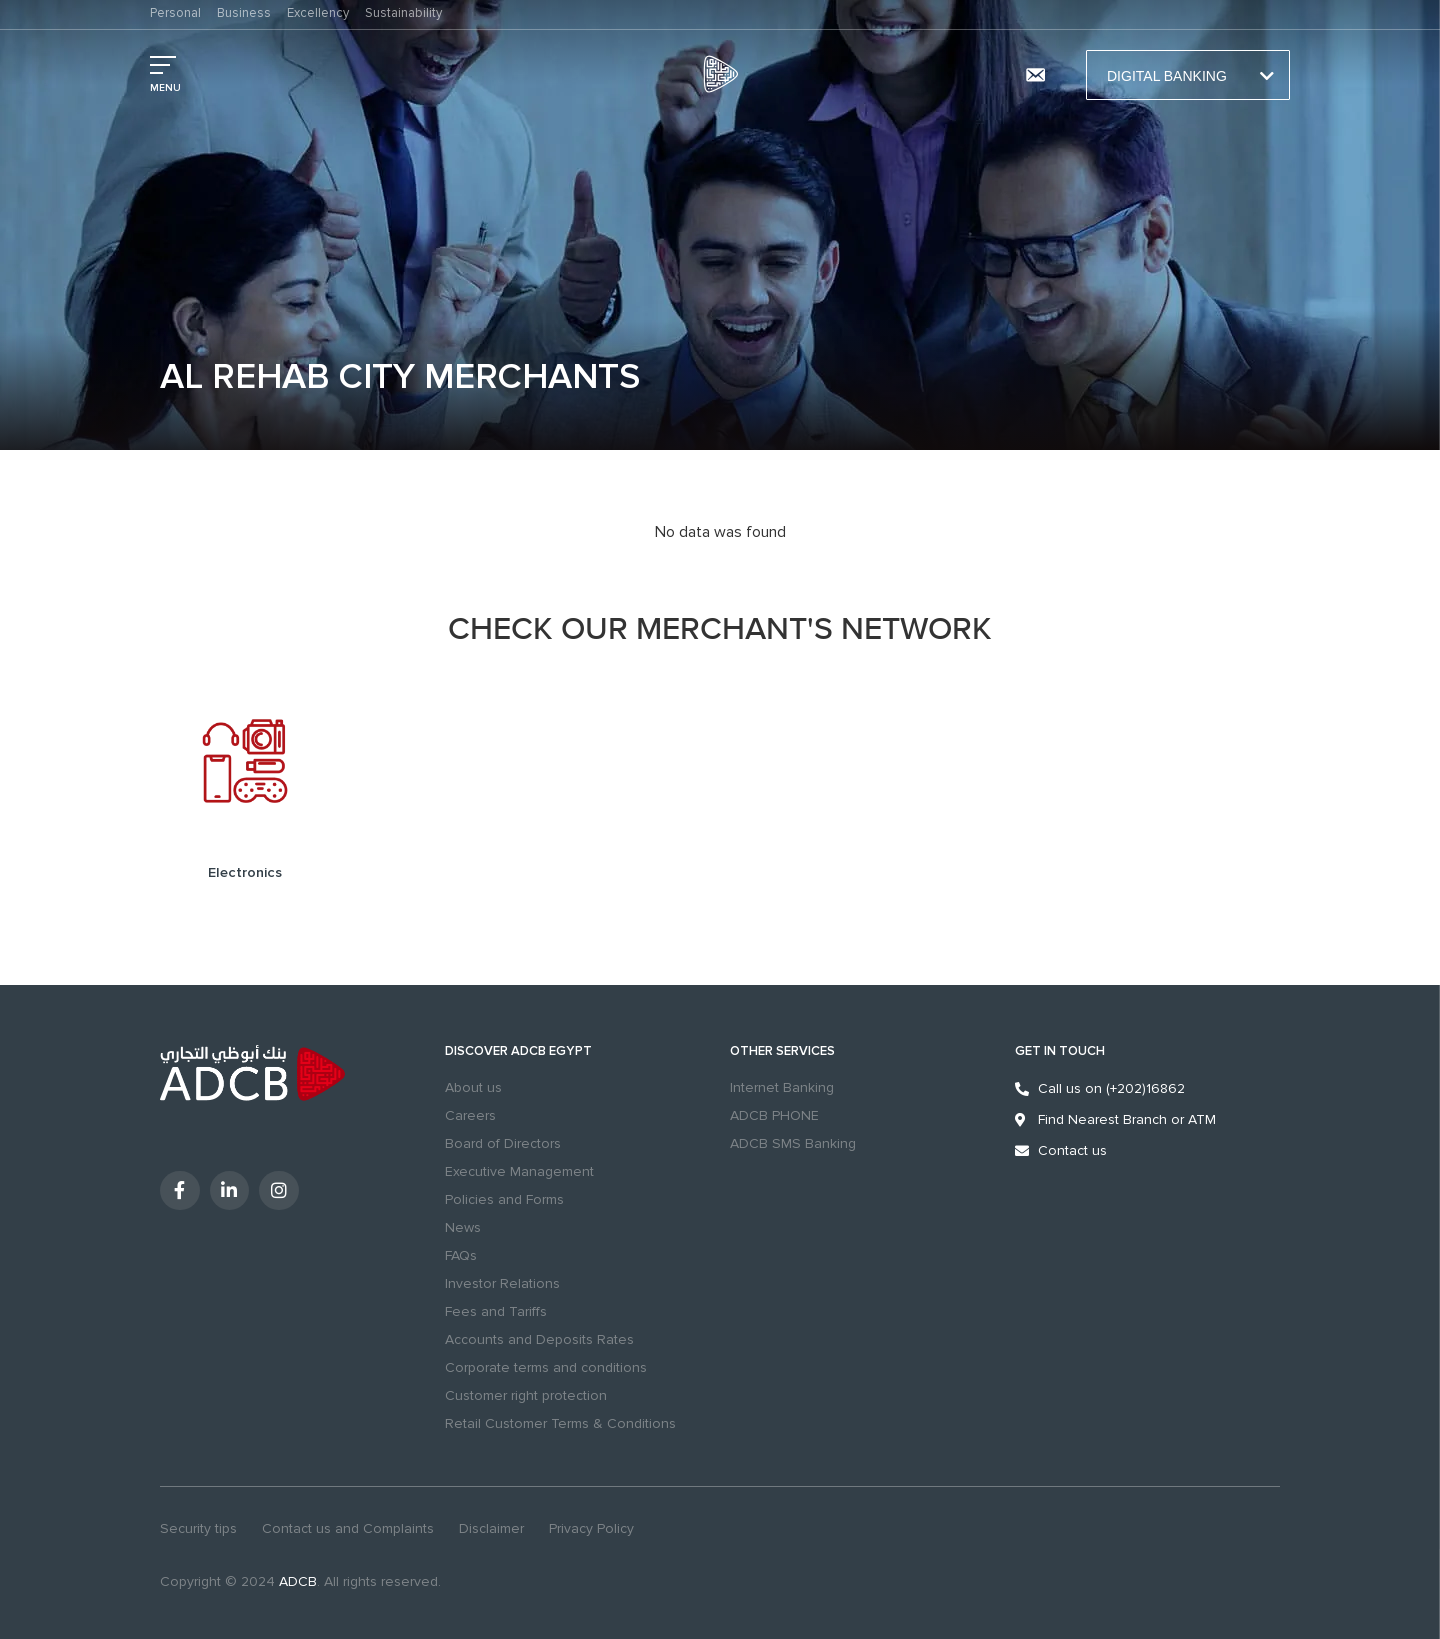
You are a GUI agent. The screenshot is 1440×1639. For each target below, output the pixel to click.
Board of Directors (503, 1143)
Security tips (198, 1528)
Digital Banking (1188, 76)
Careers (470, 1115)
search (922, 75)
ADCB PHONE (774, 1115)
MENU (165, 88)
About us (473, 1087)
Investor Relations (502, 1283)
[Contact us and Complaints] (1035, 75)
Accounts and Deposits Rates (539, 1339)
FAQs (461, 1255)
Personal (175, 13)
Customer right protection (526, 1395)
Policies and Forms (504, 1199)
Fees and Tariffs (496, 1311)
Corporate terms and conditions (546, 1367)
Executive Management (519, 1171)
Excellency (318, 13)
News (463, 1227)
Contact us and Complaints (348, 1528)
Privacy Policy (591, 1528)
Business (244, 13)
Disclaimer (491, 1528)
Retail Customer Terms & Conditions (560, 1423)
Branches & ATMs (981, 75)
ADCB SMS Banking (793, 1143)
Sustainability (403, 13)
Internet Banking (782, 1087)
